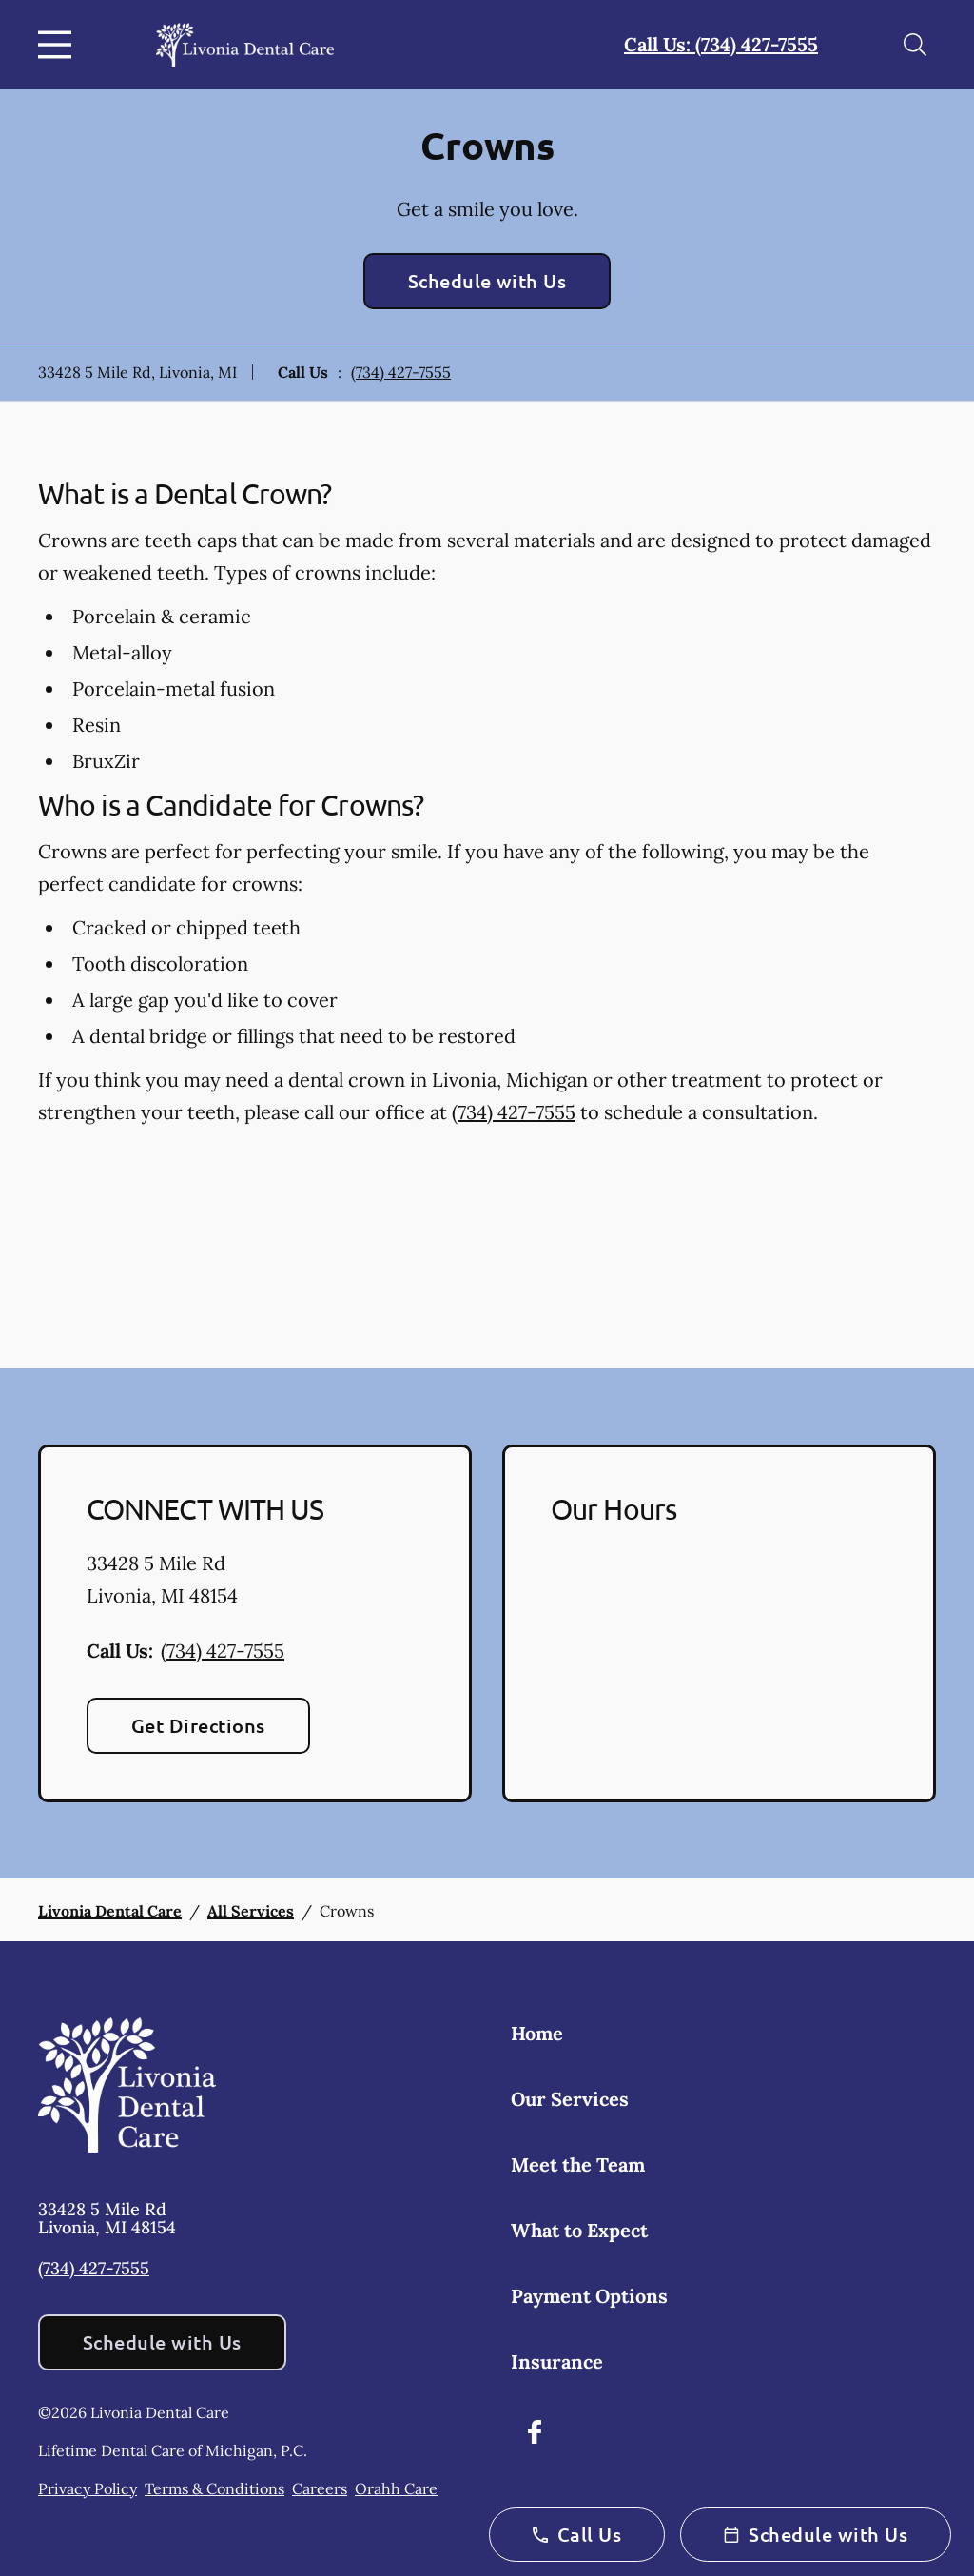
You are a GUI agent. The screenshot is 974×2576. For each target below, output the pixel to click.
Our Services (570, 2099)
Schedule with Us (487, 280)
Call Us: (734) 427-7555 (721, 44)
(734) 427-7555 (401, 372)
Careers (319, 2488)
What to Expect (579, 2230)
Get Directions (198, 1725)
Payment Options (589, 2296)
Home (537, 2033)
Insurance (557, 2361)
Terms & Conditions (214, 2488)
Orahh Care (396, 2488)
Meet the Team (578, 2164)
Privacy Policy (87, 2488)
